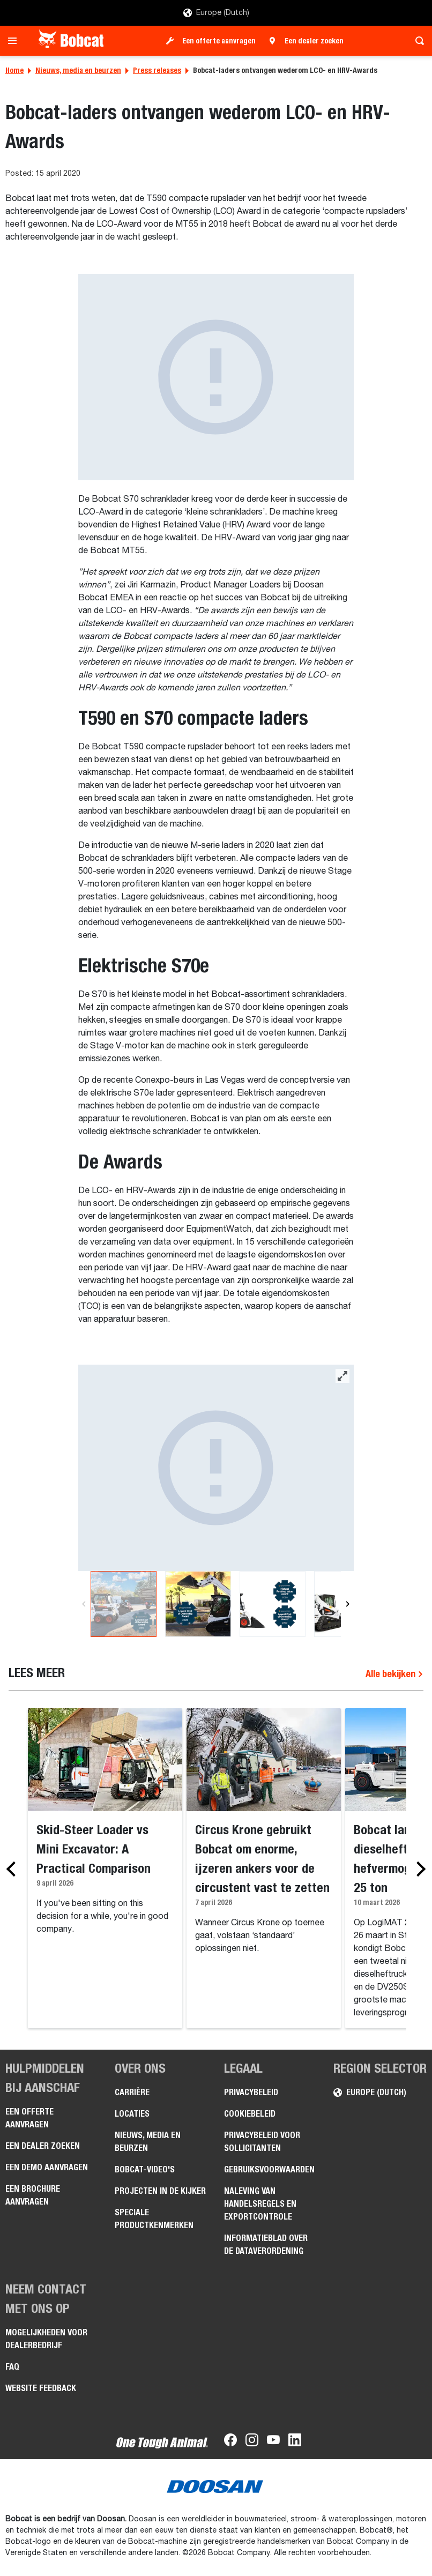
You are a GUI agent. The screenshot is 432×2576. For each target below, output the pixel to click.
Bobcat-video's (145, 2169)
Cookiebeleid (249, 2114)
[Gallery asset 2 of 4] (198, 1604)
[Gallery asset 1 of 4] (216, 1468)
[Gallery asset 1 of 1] (216, 377)
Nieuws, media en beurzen (78, 70)
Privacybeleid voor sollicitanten (262, 2141)
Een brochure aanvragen (32, 2195)
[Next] (346, 1604)
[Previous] (84, 1604)
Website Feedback (40, 2388)
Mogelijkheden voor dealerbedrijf (46, 2338)
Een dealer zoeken (314, 40)
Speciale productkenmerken (154, 2218)
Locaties (132, 2114)
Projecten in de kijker (160, 2191)
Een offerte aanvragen (219, 40)
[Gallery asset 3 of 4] (273, 1604)
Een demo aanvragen (46, 2167)
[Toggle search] (416, 41)
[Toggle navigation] (15, 41)
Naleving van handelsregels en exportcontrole (260, 2204)
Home (14, 70)
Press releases (157, 70)
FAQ (12, 2367)
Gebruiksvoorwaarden (269, 2169)
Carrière (132, 2092)
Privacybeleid (251, 2092)
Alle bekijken (394, 1673)
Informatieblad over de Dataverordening (266, 2244)
